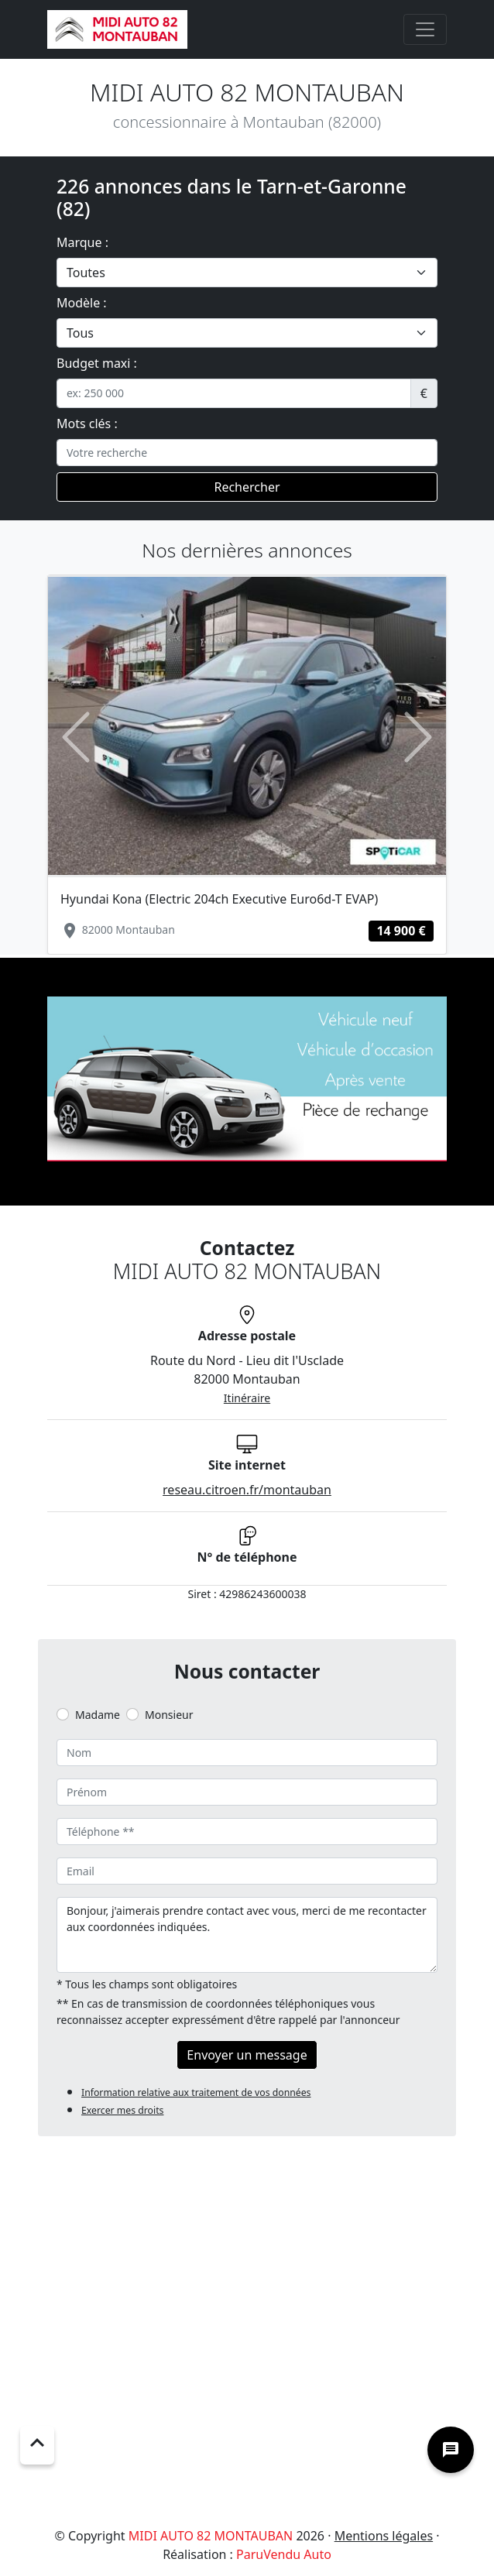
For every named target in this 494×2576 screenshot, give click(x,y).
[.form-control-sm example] (234, 393)
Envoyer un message (247, 2054)
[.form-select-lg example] (247, 272)
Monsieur (169, 1714)
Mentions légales (384, 2535)
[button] (75, 737)
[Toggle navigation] (425, 29)
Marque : (82, 242)
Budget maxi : (97, 363)
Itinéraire (247, 1398)
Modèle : (82, 302)
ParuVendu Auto (283, 2554)
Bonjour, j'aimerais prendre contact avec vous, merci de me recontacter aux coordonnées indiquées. (247, 1935)
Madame (97, 1714)
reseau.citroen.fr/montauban (247, 1489)
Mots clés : (87, 423)
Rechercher (247, 487)
